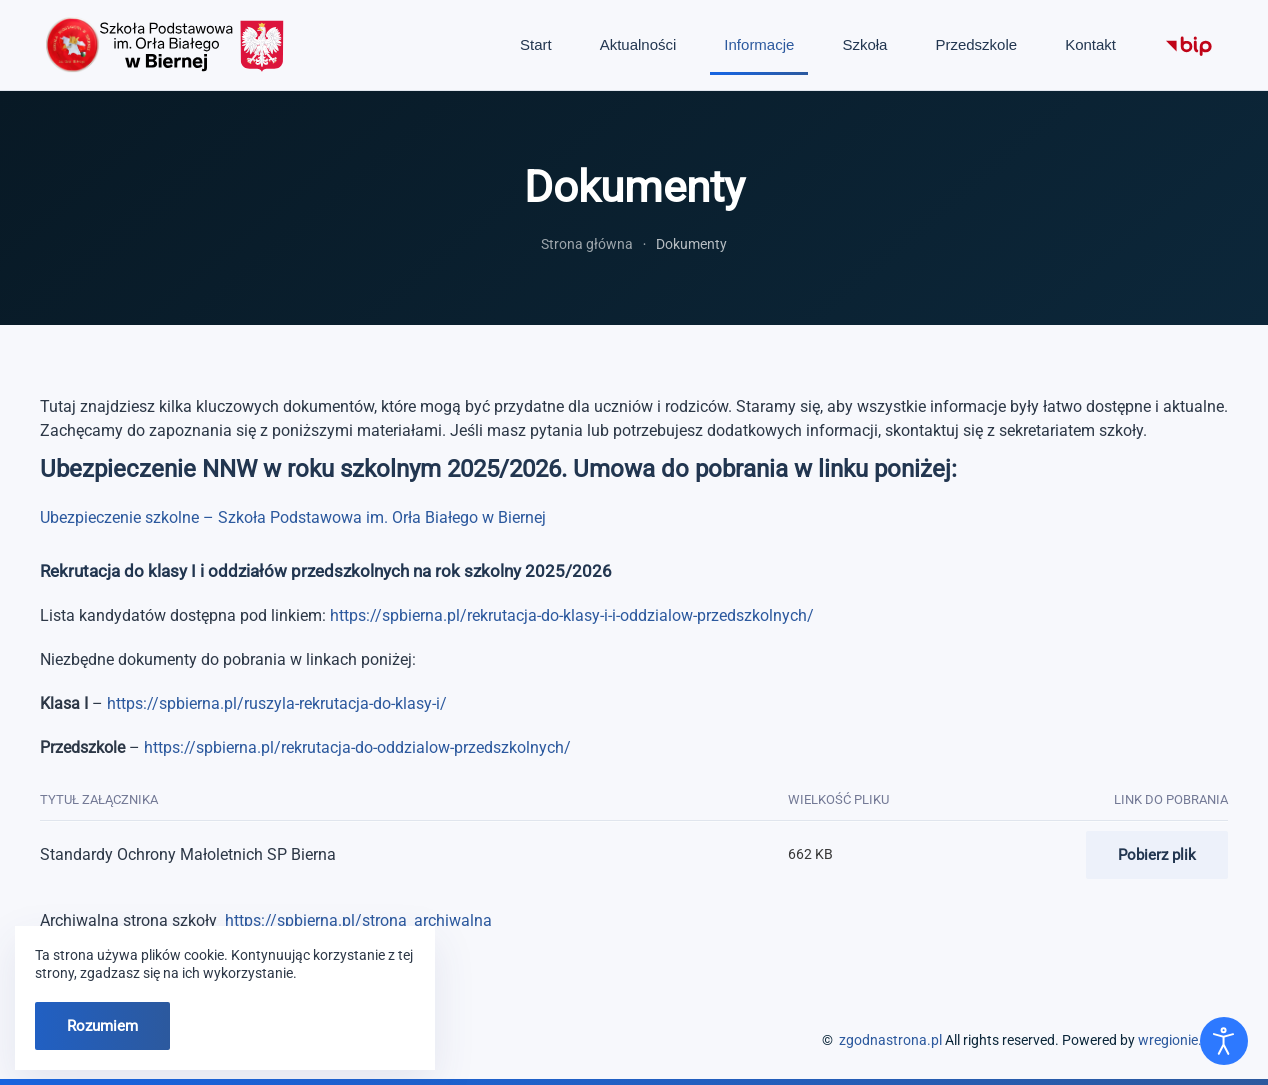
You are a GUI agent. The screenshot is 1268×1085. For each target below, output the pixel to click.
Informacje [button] (759, 44)
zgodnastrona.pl (890, 1040)
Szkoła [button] (864, 44)
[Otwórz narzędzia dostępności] (1224, 1041)
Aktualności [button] (638, 44)
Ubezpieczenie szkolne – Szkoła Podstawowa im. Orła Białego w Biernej (293, 517)
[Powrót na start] (165, 45)
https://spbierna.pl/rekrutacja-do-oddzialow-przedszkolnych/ (357, 747)
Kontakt (1090, 44)
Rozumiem (102, 1026)
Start (536, 44)
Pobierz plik (1157, 855)
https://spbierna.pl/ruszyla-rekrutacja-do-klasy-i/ (277, 703)
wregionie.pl (1175, 1040)
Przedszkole (976, 44)
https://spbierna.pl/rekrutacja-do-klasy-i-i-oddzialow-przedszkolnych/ (572, 615)
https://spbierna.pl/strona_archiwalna (358, 920)
